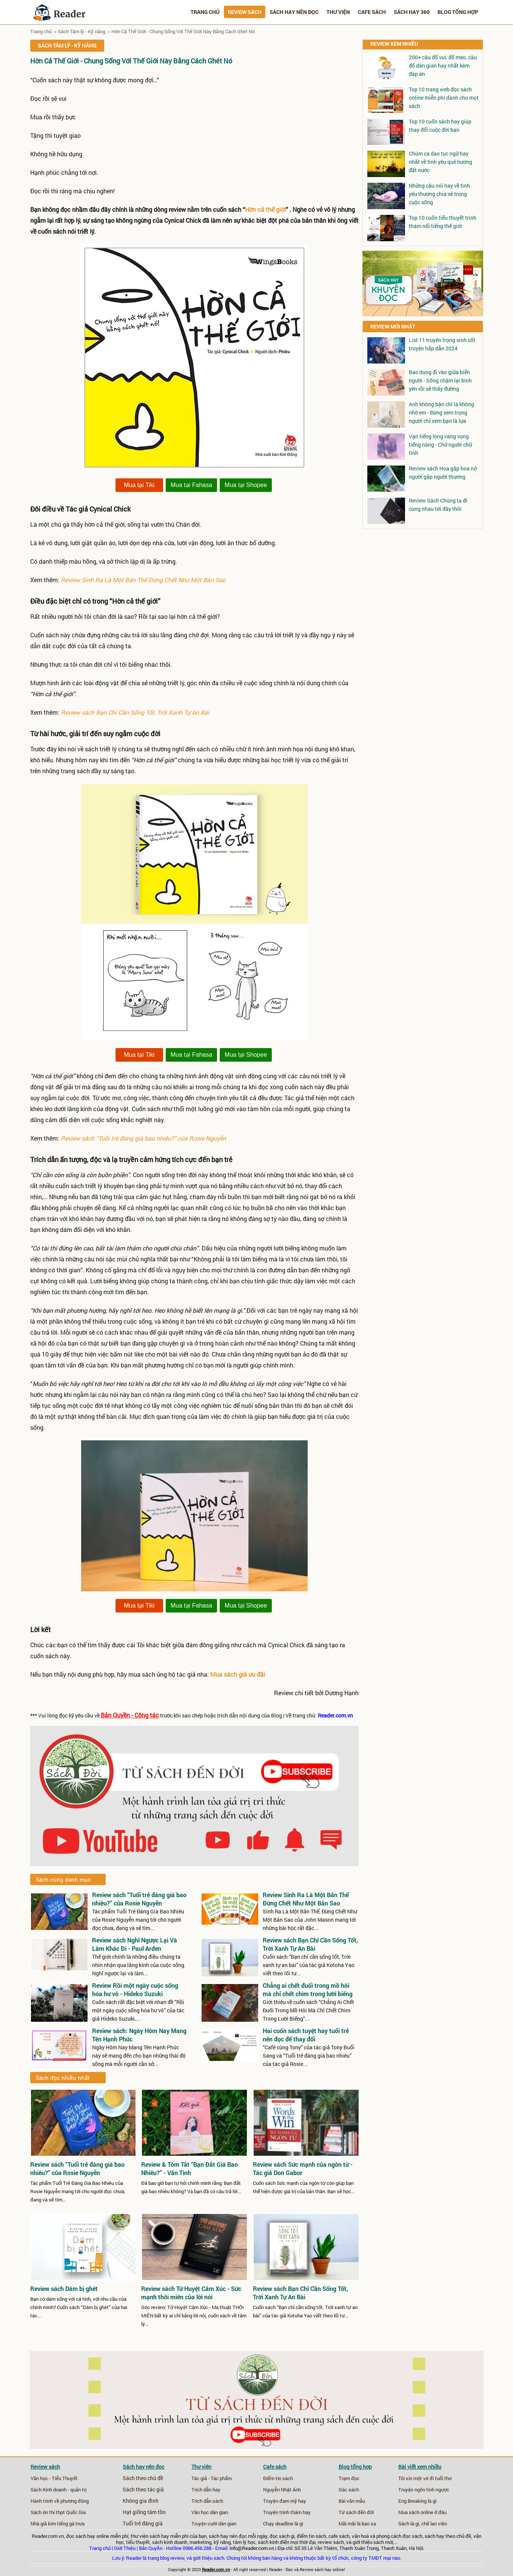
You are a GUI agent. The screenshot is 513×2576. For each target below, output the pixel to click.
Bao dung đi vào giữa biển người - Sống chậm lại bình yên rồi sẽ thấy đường (440, 380)
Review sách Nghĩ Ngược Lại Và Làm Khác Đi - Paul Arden (134, 1944)
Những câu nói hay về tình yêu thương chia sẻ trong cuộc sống (439, 194)
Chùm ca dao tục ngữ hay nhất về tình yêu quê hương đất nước (440, 162)
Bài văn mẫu (352, 2500)
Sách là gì (408, 2523)
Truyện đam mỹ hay (284, 2500)
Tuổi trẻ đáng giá (143, 2523)
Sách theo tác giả (143, 2489)
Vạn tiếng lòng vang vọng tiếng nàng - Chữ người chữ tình (440, 444)
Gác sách (349, 2489)
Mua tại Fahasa (191, 485)
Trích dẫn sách (207, 2500)
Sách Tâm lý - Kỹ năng (81, 31)
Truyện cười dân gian (213, 2523)
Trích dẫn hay (205, 2489)
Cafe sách (372, 11)
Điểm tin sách (278, 2478)
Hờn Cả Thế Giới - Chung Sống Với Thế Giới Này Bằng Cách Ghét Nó (183, 31)
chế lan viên (434, 2523)
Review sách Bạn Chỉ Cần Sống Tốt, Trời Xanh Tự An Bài (135, 712)
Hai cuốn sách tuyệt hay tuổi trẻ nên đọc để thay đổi (306, 2035)
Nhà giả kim (43, 2523)
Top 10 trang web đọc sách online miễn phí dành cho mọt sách (444, 97)
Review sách (245, 11)
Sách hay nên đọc (294, 11)
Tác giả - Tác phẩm (211, 2478)
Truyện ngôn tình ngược (423, 2489)
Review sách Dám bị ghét (64, 2288)
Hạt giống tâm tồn (144, 2512)
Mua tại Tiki (139, 485)
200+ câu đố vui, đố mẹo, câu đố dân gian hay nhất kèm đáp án (443, 65)
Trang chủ (205, 11)
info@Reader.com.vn (252, 2548)
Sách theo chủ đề (143, 2478)
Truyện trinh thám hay (287, 2512)
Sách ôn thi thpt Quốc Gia (58, 2512)
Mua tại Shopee (246, 485)
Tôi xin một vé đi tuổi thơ (424, 2478)
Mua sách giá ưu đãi (237, 1674)
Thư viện (338, 11)
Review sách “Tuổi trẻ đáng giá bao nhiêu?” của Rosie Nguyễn (143, 1138)
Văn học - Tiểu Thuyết (54, 2478)
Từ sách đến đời (356, 2512)
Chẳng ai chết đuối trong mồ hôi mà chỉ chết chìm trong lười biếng (308, 1989)
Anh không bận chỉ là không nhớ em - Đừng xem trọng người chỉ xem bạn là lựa (441, 412)
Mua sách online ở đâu (422, 2512)
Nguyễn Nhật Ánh (282, 2489)
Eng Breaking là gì (417, 2500)
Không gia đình (141, 2500)
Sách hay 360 (412, 11)
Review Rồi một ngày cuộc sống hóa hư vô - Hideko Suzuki (135, 1989)
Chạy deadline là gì (283, 2523)
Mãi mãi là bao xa (357, 2523)
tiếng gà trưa (71, 2523)
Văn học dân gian (209, 2512)
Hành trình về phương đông (60, 2500)
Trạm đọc (349, 2478)
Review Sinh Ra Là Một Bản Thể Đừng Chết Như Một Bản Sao (143, 580)
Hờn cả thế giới (265, 209)
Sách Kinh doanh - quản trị (58, 2489)
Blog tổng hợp (458, 11)
